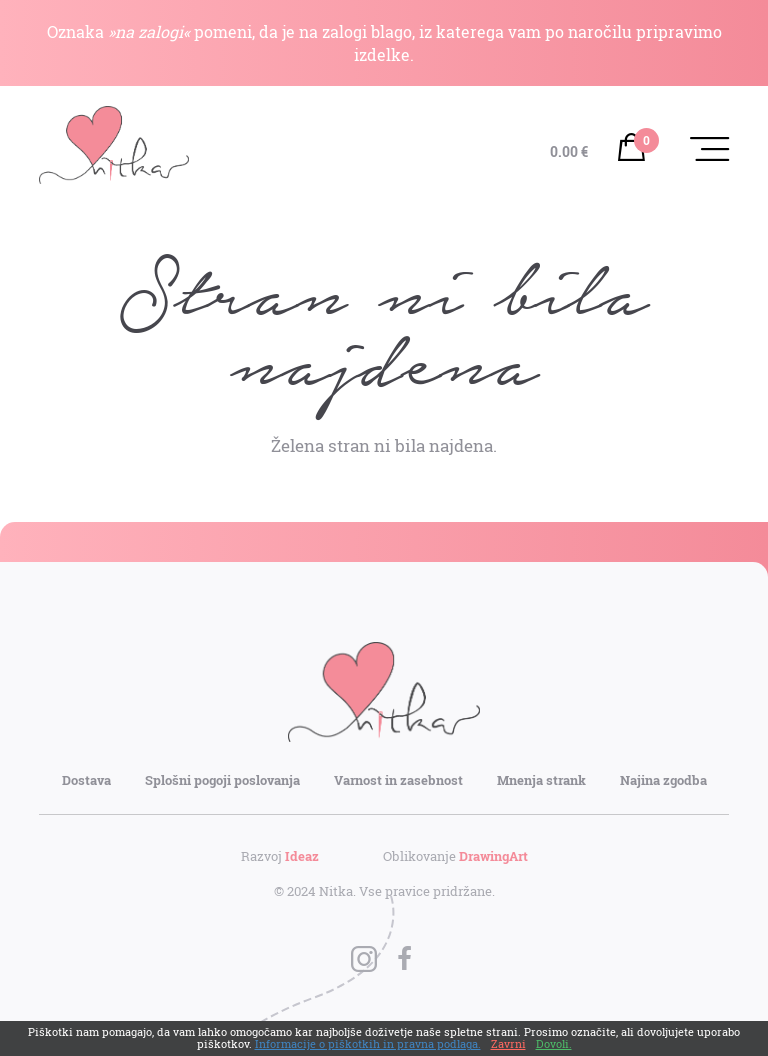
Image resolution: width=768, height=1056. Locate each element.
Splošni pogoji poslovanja (222, 780)
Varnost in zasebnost (398, 780)
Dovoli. (554, 1043)
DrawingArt (493, 856)
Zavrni (508, 1043)
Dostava (86, 780)
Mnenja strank (541, 780)
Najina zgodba (663, 780)
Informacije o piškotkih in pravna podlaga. (368, 1043)
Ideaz (302, 856)
